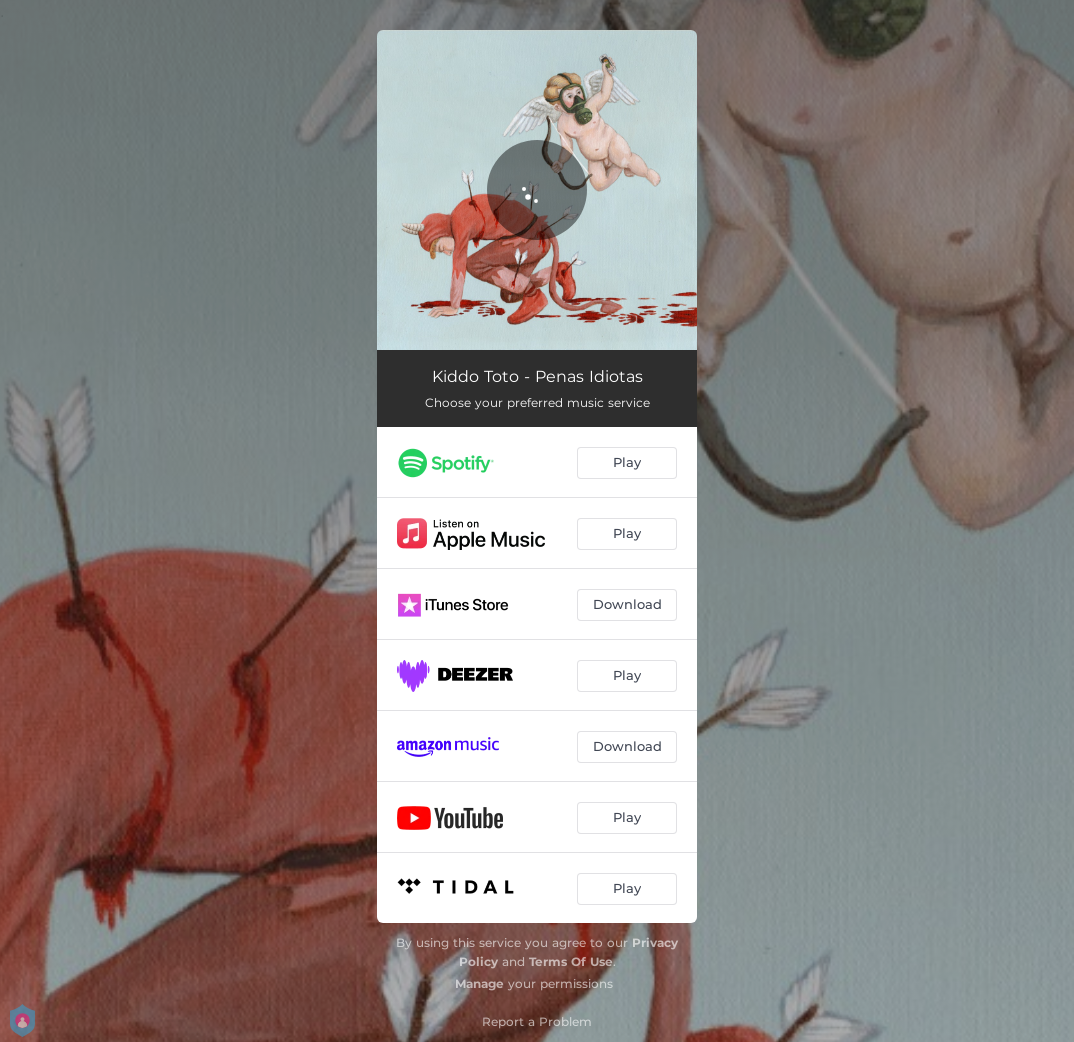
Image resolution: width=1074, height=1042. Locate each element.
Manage (479, 983)
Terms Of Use (571, 961)
